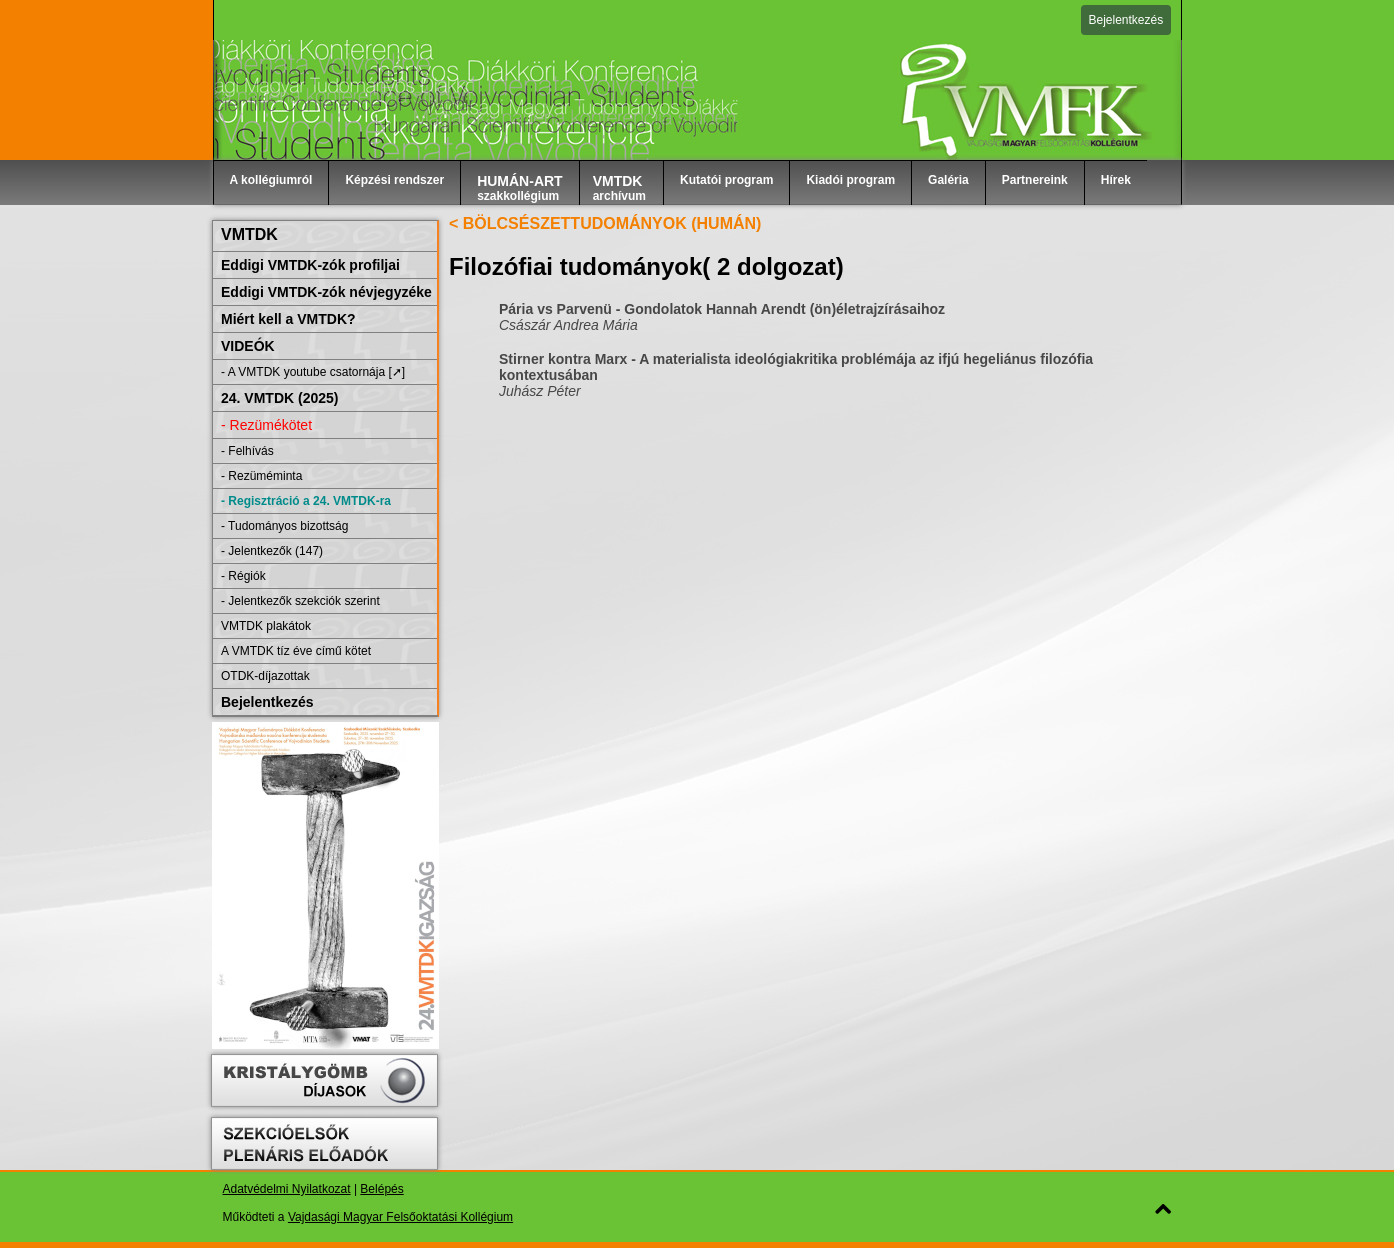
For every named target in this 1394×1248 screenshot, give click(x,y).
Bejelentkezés (1126, 20)
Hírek (1116, 180)
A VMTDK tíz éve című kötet (296, 651)
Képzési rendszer (394, 180)
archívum (619, 188)
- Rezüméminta (261, 476)
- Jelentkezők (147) (272, 551)
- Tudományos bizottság (284, 526)
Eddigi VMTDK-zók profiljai (310, 265)
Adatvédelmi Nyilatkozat (287, 1189)
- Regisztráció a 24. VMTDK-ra (306, 501)
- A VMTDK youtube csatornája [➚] (313, 372)
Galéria (948, 180)
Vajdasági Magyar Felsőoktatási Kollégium (400, 1217)
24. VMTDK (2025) (279, 398)
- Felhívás (247, 451)
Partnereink (1035, 180)
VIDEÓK (248, 346)
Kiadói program (850, 180)
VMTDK (249, 234)
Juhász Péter (540, 391)
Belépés (381, 1189)
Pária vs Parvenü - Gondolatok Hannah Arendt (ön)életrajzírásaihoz (722, 309)
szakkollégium (520, 188)
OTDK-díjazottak (265, 676)
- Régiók (243, 576)
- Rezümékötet (266, 425)
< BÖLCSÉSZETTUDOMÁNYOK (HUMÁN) (605, 223)
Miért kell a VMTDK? (288, 319)
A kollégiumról (271, 180)
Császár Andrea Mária (568, 325)
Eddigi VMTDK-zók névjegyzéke (326, 292)
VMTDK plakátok (266, 626)
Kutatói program (726, 180)
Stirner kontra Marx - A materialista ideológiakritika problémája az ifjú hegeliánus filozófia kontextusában (796, 367)
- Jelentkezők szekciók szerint (300, 601)
